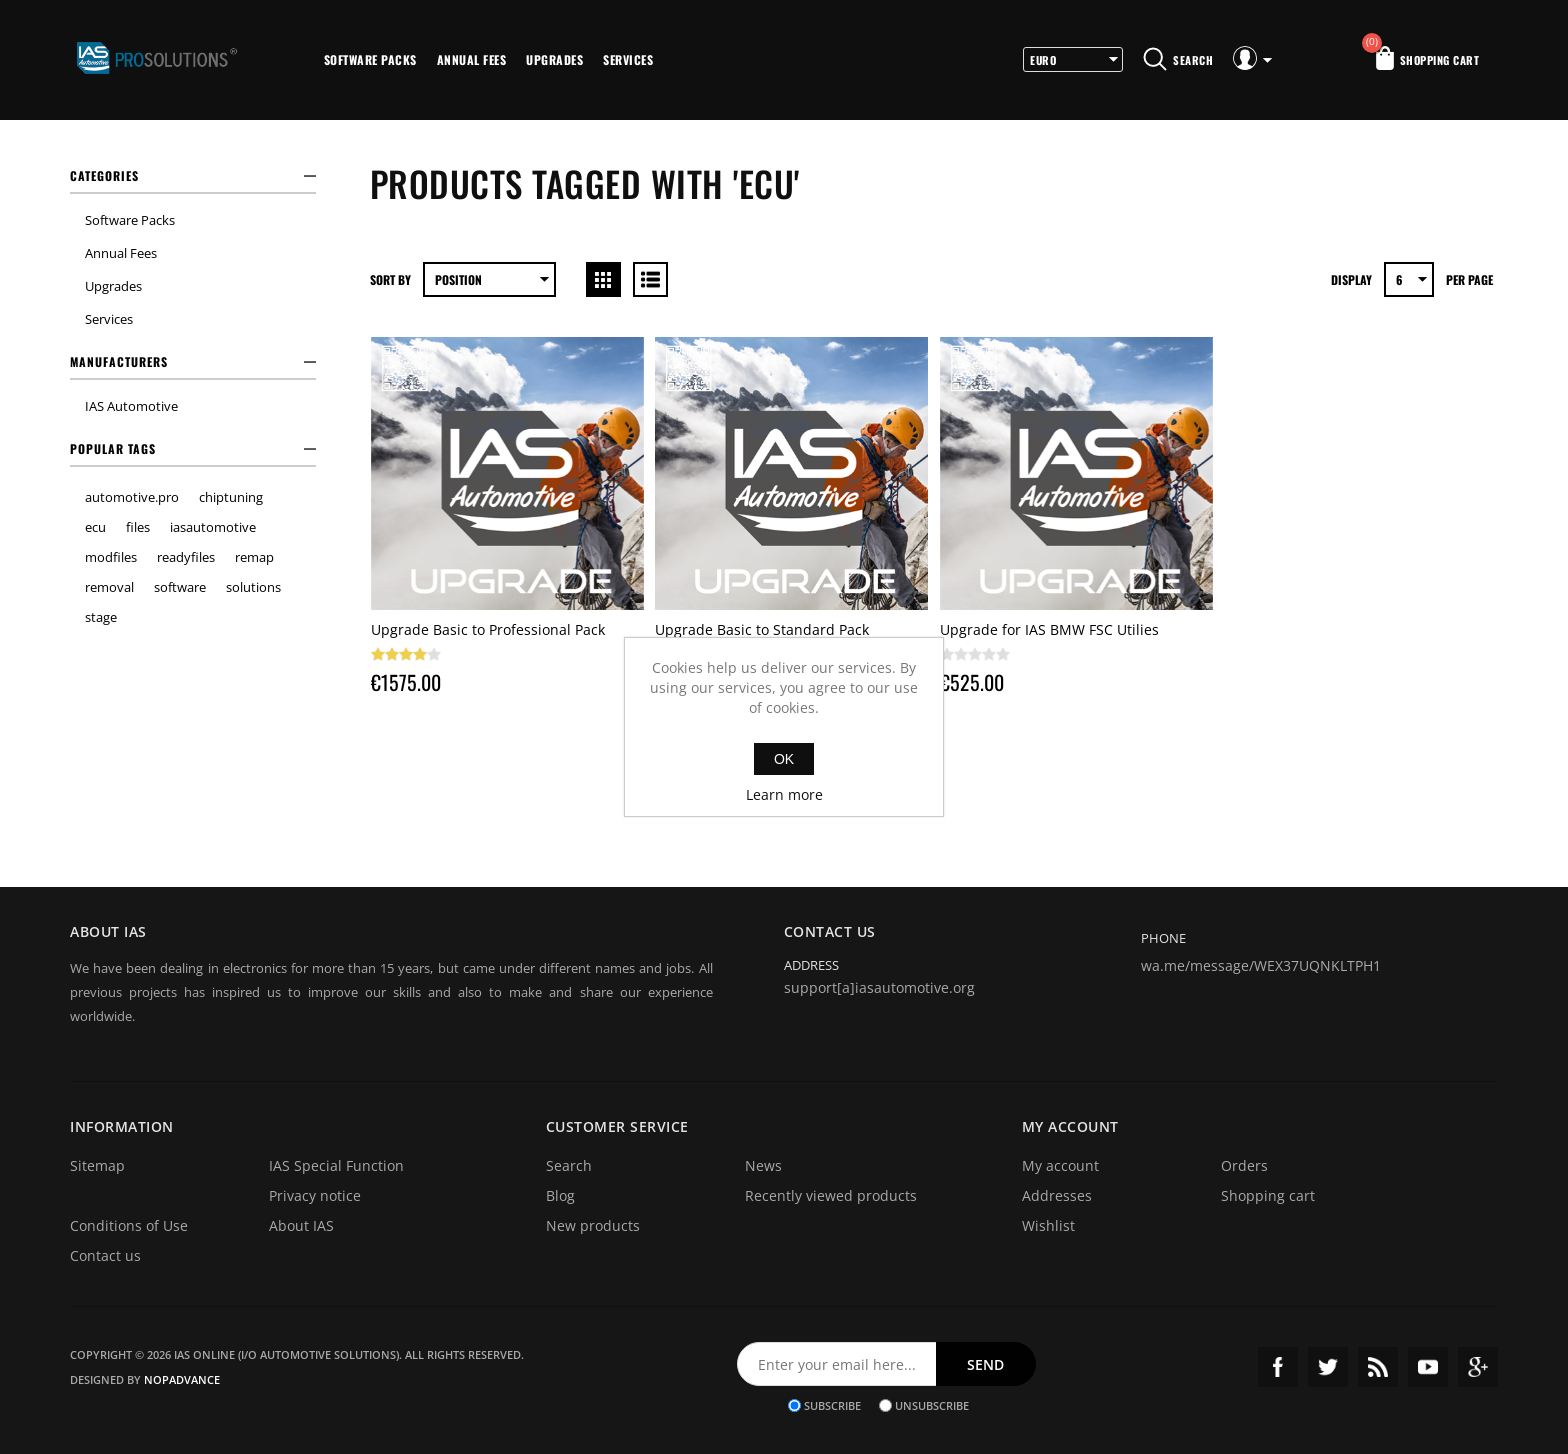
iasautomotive (213, 527)
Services (628, 59)
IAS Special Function (336, 1165)
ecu (95, 527)
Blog (560, 1195)
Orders (1244, 1165)
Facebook (1278, 1367)
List (650, 279)
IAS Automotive (131, 406)
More (690, 60)
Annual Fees (472, 59)
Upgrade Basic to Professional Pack (488, 629)
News (763, 1165)
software (180, 587)
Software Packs (370, 59)
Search (569, 1165)
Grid (603, 279)
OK (784, 759)
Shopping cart (1268, 1195)
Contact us (105, 1255)
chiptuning (231, 497)
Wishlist (1048, 1225)
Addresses (1057, 1195)
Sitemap (97, 1165)
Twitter (1328, 1367)
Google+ (1478, 1367)
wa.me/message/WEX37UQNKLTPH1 (1261, 965)
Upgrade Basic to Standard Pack (762, 629)
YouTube (1428, 1367)
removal (109, 587)
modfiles (111, 557)
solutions (253, 587)
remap (254, 557)
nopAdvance (182, 1379)
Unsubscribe (932, 1405)
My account (1060, 1165)
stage (101, 617)
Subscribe (832, 1405)
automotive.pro (132, 497)
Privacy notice (315, 1195)
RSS (1378, 1367)
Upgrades (554, 59)
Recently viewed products (831, 1195)
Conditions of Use (129, 1225)
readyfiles (186, 557)
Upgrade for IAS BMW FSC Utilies (1049, 629)
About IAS (301, 1225)
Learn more (784, 794)
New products (593, 1225)
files (138, 527)
